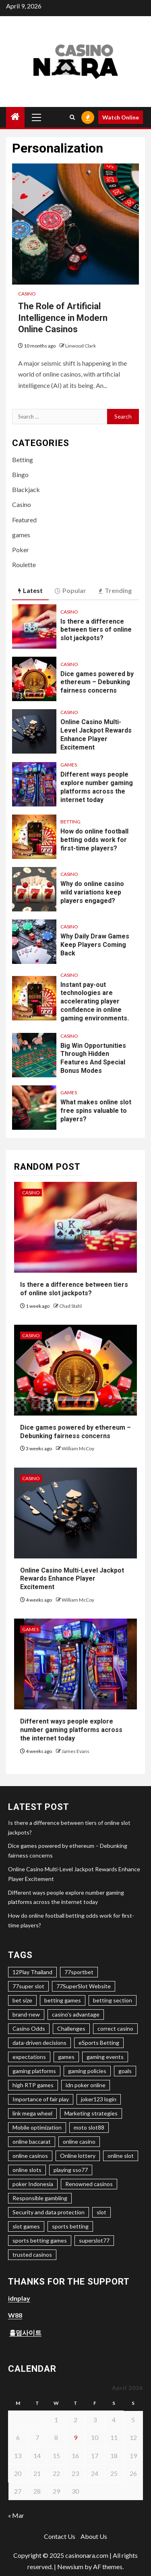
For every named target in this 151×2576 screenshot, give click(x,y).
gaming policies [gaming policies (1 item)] (87, 2070)
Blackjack (26, 489)
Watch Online (120, 117)
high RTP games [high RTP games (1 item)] (33, 2085)
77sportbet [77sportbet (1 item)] (78, 1972)
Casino (27, 294)
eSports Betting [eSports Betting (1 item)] (99, 2042)
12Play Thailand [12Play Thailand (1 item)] (32, 1972)
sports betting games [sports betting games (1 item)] (39, 2240)
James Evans (75, 1751)
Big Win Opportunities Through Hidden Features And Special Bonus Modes (93, 1058)
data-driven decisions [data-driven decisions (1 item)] (39, 2042)
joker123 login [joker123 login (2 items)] (98, 2099)
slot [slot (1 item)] (101, 2212)
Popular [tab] (70, 590)
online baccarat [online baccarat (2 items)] (31, 2141)
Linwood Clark (80, 346)
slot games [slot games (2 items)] (26, 2226)
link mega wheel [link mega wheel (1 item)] (32, 2113)
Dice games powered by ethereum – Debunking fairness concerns (97, 682)
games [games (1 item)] (66, 2056)
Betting (22, 459)
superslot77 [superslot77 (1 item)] (94, 2240)
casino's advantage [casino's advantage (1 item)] (75, 2014)
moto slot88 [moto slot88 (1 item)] (89, 2127)
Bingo (20, 474)
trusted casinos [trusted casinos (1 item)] (32, 2254)
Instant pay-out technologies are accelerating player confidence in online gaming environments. (94, 1001)
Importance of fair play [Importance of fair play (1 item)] (40, 2099)
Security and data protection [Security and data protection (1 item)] (48, 2212)
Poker (20, 549)
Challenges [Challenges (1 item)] (71, 2028)
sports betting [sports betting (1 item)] (70, 2226)
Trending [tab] (115, 590)
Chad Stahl (70, 1306)
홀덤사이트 (25, 2332)
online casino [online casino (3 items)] (79, 2141)
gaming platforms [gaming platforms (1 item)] (34, 2070)
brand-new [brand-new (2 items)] (26, 2014)
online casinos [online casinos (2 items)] (30, 2155)
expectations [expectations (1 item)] (29, 2056)
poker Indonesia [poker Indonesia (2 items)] (32, 2183)
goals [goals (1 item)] (125, 2070)
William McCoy (78, 1448)
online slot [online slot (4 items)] (121, 2155)
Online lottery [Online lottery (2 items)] (77, 2155)
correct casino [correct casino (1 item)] (115, 2028)
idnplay (19, 2298)
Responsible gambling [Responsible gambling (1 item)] (39, 2198)
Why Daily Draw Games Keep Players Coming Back (94, 944)
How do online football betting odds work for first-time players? (94, 839)
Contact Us (59, 2536)
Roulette (24, 564)
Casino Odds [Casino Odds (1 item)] (28, 2028)
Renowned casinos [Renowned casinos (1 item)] (89, 2183)
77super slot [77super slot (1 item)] (28, 1986)
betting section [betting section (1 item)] (112, 2000)
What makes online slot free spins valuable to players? (95, 1110)
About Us (94, 2536)
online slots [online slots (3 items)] (26, 2169)
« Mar (16, 2515)
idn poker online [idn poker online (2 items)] (85, 2085)
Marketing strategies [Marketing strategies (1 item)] (91, 2113)
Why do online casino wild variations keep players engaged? (92, 892)
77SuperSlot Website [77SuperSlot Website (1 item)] (83, 1986)
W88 (15, 2315)
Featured (24, 520)
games (21, 534)
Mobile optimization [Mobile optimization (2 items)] (37, 2127)
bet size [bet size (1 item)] (22, 2000)
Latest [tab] (30, 590)
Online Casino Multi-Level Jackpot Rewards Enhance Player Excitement (72, 1579)
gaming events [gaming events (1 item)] (105, 2056)
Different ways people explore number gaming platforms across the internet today (96, 787)
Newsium (70, 2566)
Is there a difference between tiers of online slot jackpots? (96, 630)
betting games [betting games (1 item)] (62, 2000)
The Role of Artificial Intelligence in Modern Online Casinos (63, 317)
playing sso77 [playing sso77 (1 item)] (71, 2169)
